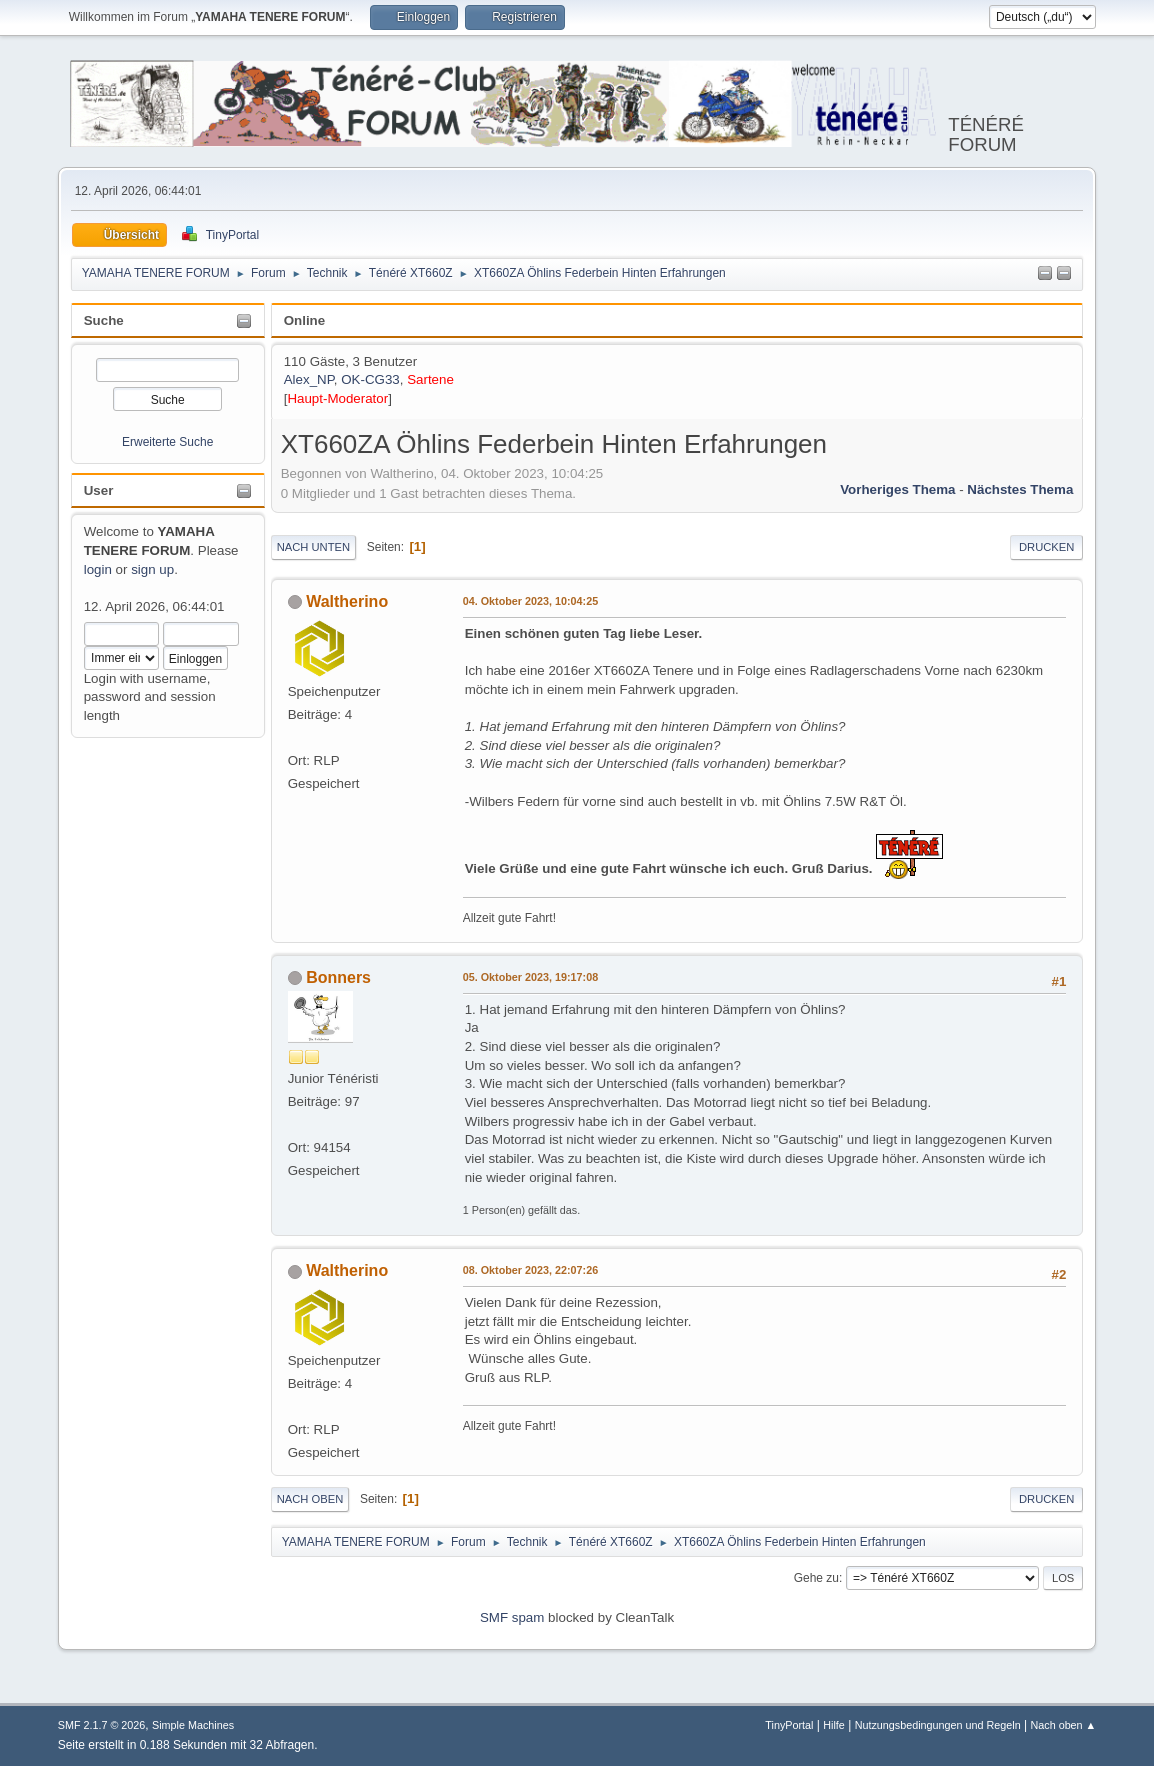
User (99, 490)
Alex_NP (309, 379)
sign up (152, 569)
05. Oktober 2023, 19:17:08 (530, 977)
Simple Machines (193, 1725)
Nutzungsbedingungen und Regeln (938, 1725)
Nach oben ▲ (1063, 1725)
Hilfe (834, 1725)
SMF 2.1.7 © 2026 (102, 1725)
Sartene (430, 379)
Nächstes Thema (1020, 489)
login (98, 569)
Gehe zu (816, 1578)
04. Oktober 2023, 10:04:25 (530, 601)
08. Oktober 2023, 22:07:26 (530, 1270)
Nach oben (310, 1499)
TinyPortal (789, 1725)
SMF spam (512, 1617)
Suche (104, 320)
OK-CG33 (370, 379)
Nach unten (313, 547)
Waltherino (347, 601)
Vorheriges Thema (897, 489)
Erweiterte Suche (167, 442)
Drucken (1046, 547)
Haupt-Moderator (337, 398)
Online (304, 320)
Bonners (338, 977)
